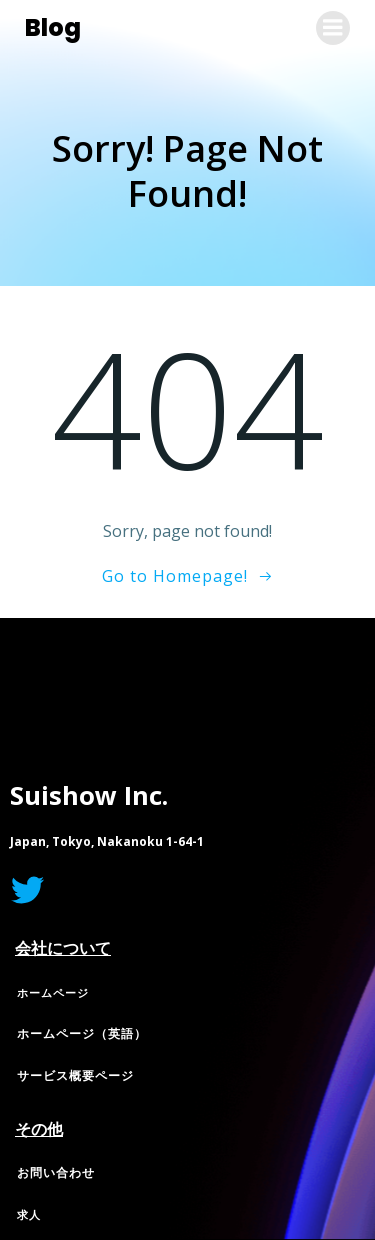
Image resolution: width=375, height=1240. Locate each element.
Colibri (247, 706)
